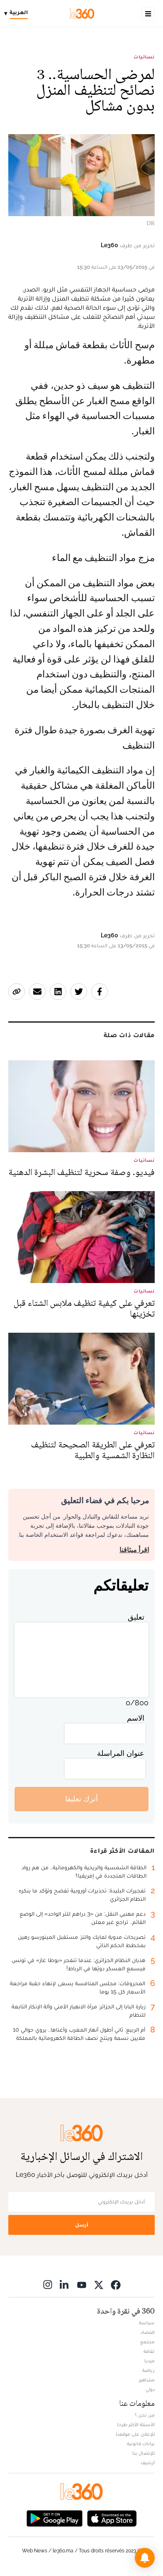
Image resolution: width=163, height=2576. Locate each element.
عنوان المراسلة (120, 1753)
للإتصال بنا (143, 2453)
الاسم (135, 1718)
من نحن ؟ (145, 2415)
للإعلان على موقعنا (135, 2434)
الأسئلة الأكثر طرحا (136, 2424)
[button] (145, 2558)
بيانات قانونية (141, 2443)
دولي (150, 2389)
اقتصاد (148, 2332)
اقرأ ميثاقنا (134, 1550)
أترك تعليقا (81, 1798)
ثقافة (149, 2351)
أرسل (81, 2225)
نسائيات (144, 57)
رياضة (148, 2370)
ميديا (149, 2361)
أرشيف (148, 2462)
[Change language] (18, 13)
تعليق (136, 1617)
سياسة (147, 2323)
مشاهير (147, 2380)
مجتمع (147, 2342)
